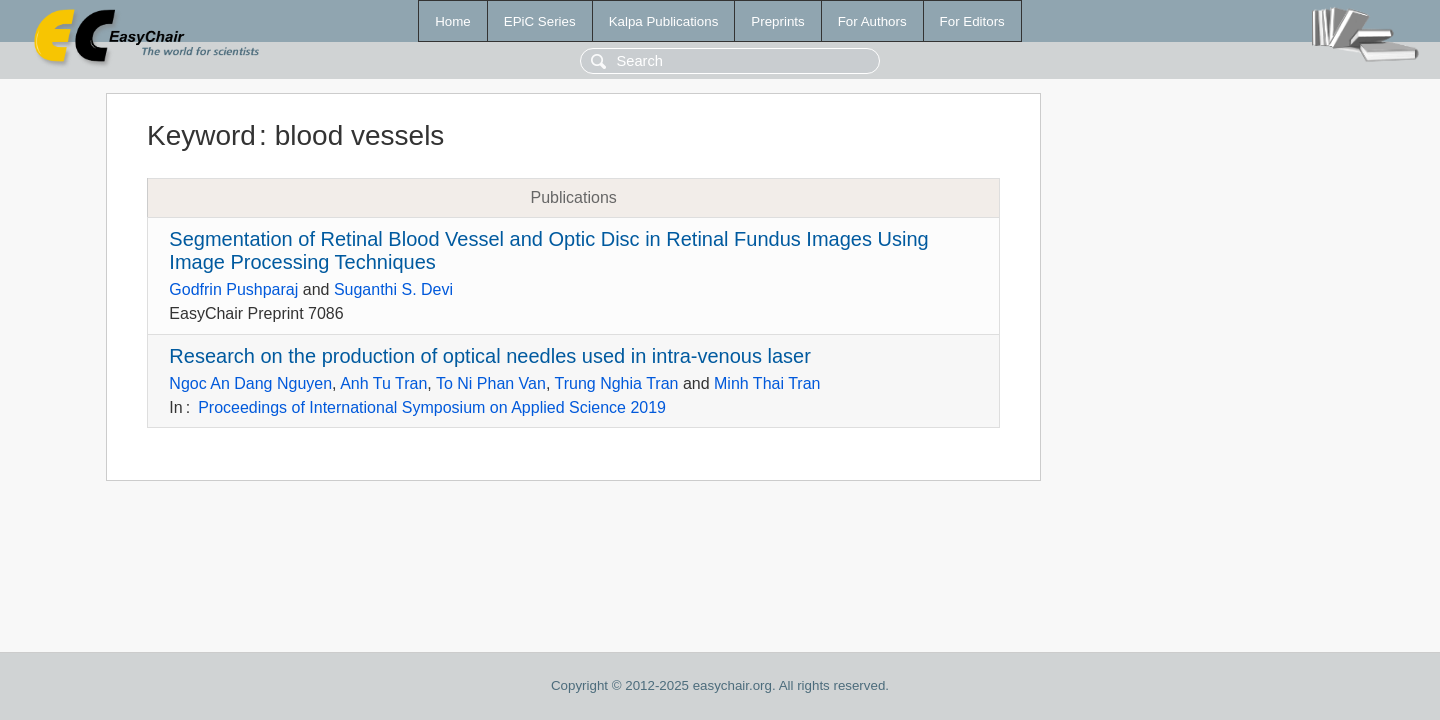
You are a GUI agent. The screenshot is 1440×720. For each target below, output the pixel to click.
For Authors (872, 21)
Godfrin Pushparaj (233, 289)
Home (453, 21)
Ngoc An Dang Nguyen (250, 383)
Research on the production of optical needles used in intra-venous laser (490, 356)
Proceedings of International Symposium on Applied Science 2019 (432, 407)
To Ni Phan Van (491, 383)
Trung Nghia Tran (617, 383)
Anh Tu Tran (383, 383)
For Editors (972, 21)
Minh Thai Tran (767, 383)
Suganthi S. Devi (393, 289)
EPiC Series (540, 21)
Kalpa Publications (664, 21)
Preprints (777, 21)
